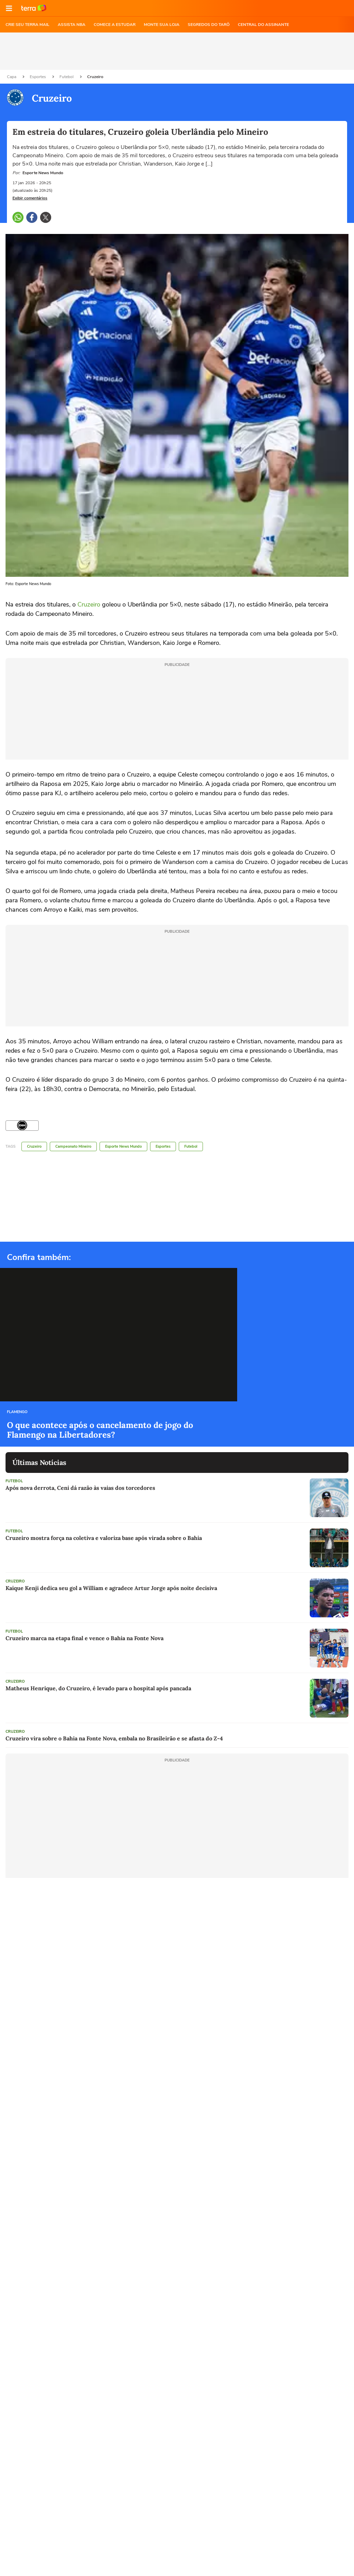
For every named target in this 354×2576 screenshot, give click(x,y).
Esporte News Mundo (123, 1146)
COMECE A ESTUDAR (115, 24)
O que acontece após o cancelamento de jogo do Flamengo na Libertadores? (100, 1429)
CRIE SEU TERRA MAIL (27, 24)
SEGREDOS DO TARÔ (209, 24)
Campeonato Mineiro (73, 1146)
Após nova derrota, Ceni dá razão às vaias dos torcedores (80, 1487)
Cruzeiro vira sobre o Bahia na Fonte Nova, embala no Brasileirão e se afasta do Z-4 (114, 1738)
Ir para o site (33, 8)
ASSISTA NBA (71, 24)
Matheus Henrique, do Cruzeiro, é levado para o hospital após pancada (98, 1688)
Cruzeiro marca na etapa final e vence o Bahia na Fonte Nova (85, 1638)
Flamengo (17, 1411)
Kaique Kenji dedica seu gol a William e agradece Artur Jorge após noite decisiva (111, 1588)
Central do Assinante (263, 24)
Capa (12, 76)
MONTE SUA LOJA (161, 24)
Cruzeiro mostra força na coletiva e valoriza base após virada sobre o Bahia (104, 1537)
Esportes (38, 76)
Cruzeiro (95, 76)
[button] (9, 8)
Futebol (67, 76)
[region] (177, 51)
